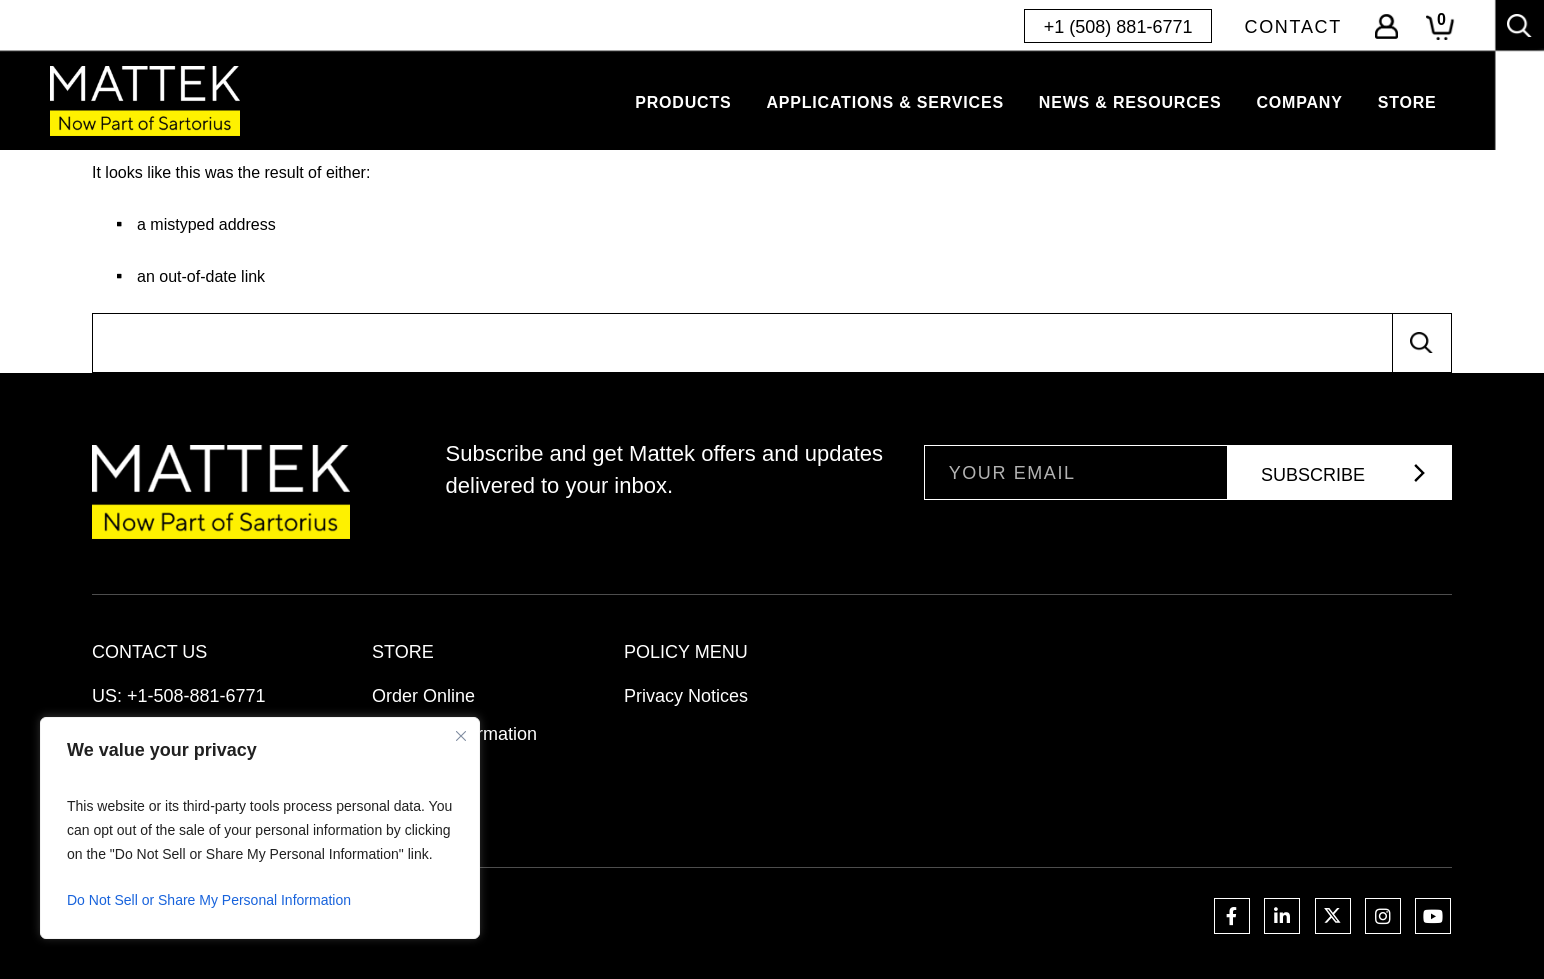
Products (683, 102)
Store (1407, 102)
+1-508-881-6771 (196, 696)
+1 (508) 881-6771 (1118, 27)
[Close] (461, 736)
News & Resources (1130, 102)
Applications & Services (884, 102)
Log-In (1386, 26)
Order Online (423, 696)
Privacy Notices (686, 696)
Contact (1293, 27)
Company (1299, 102)
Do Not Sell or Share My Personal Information (209, 900)
